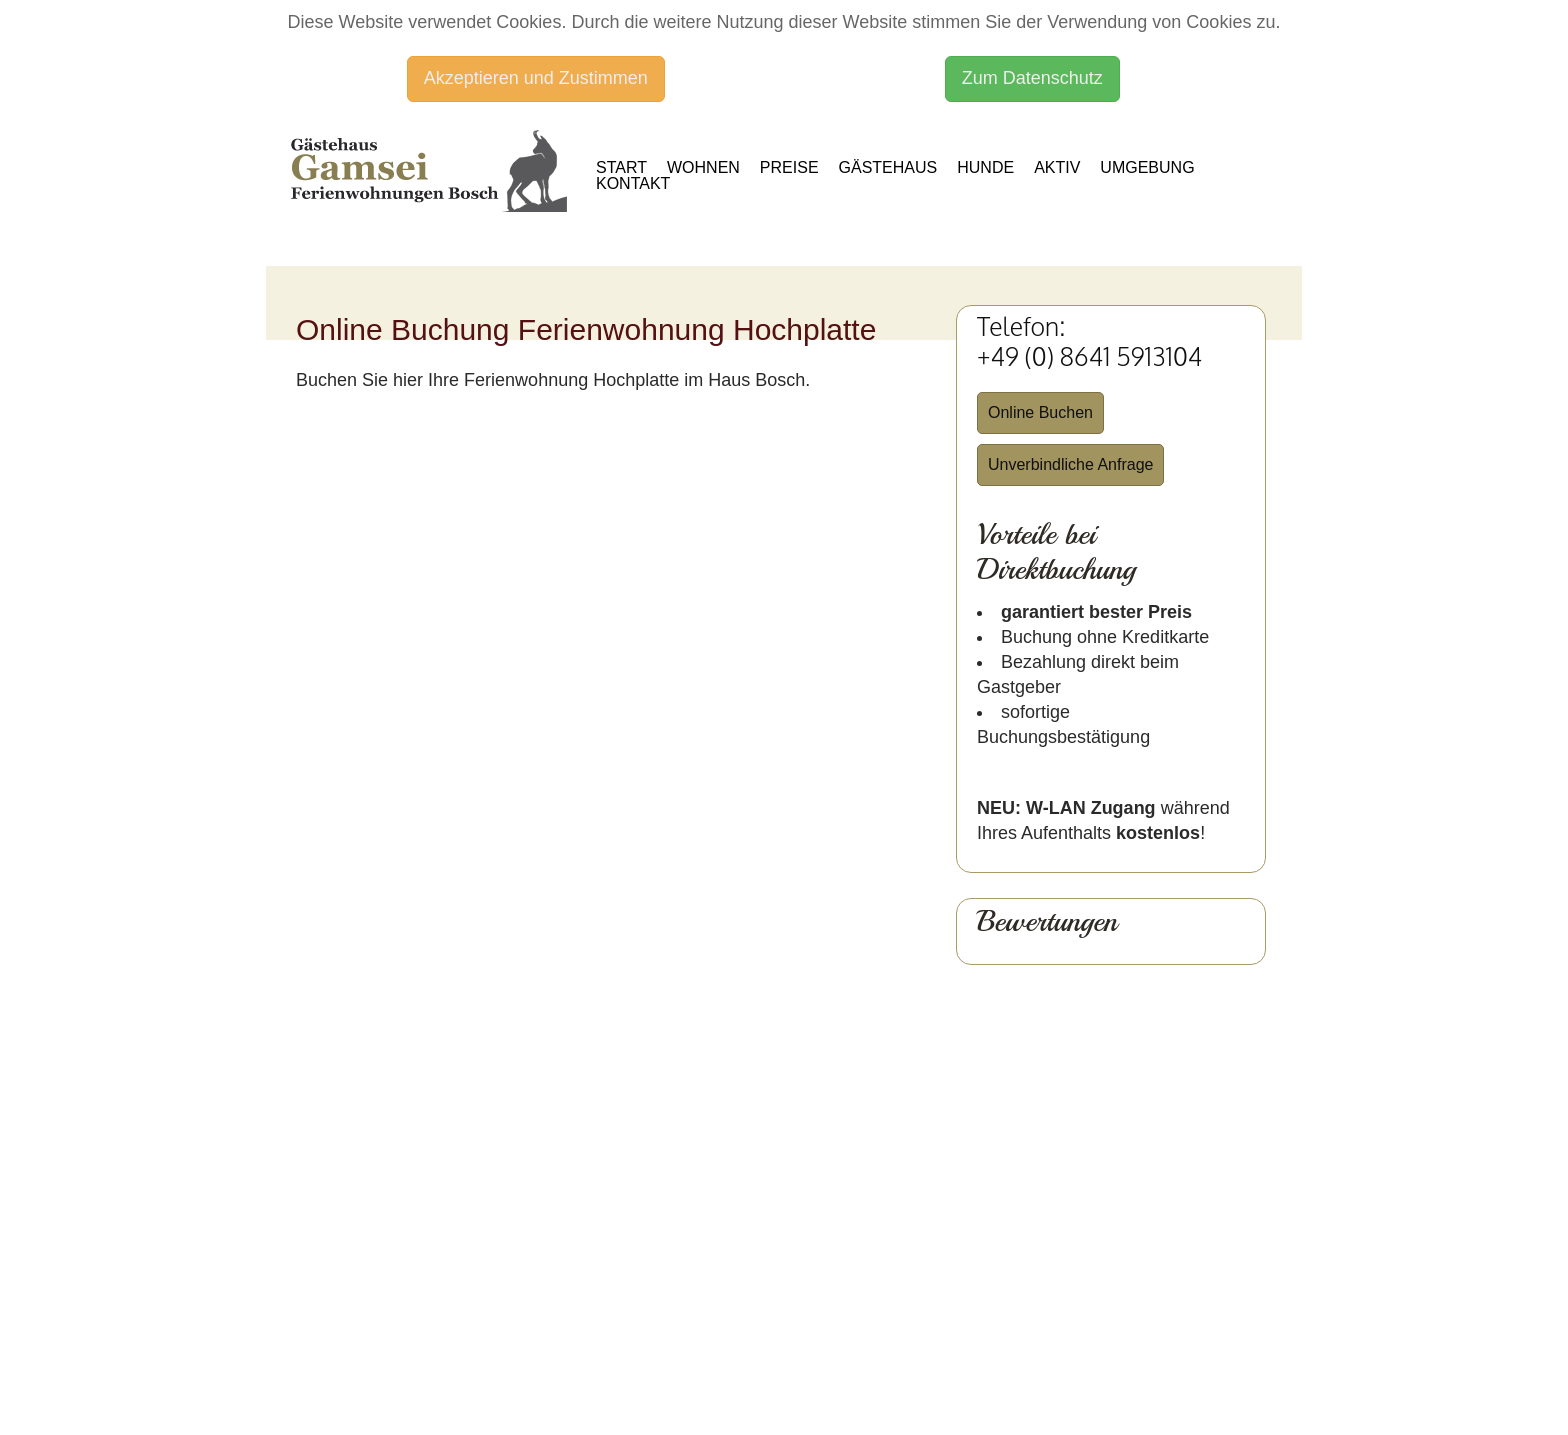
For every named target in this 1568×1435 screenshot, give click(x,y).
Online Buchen (1040, 412)
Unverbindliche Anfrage (1070, 464)
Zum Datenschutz (1032, 78)
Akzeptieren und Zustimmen (536, 78)
